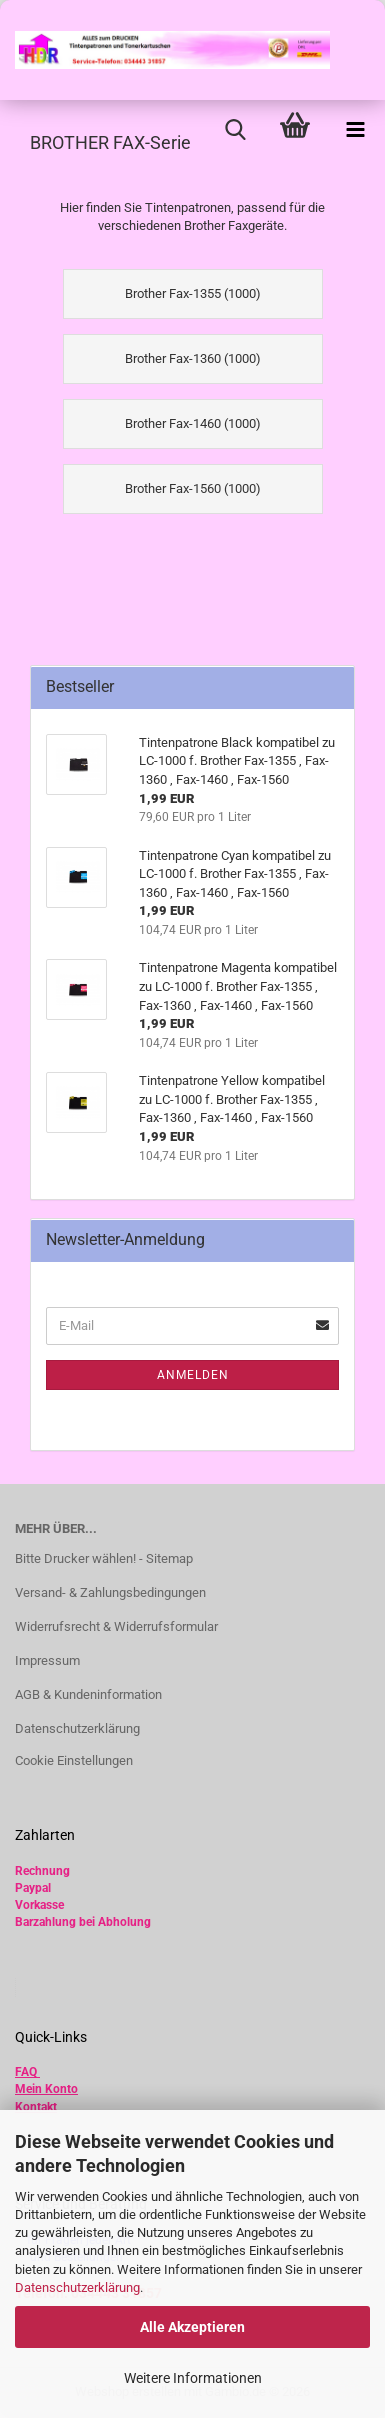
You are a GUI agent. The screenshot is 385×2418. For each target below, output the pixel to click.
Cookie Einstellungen (74, 1760)
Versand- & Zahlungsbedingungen (110, 1592)
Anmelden (193, 1375)
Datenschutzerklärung (77, 2287)
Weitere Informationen (193, 2378)
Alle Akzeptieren (192, 2327)
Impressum (47, 1660)
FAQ (26, 2072)
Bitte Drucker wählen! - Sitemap (104, 1558)
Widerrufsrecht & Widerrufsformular (116, 1626)
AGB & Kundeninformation (88, 1694)
